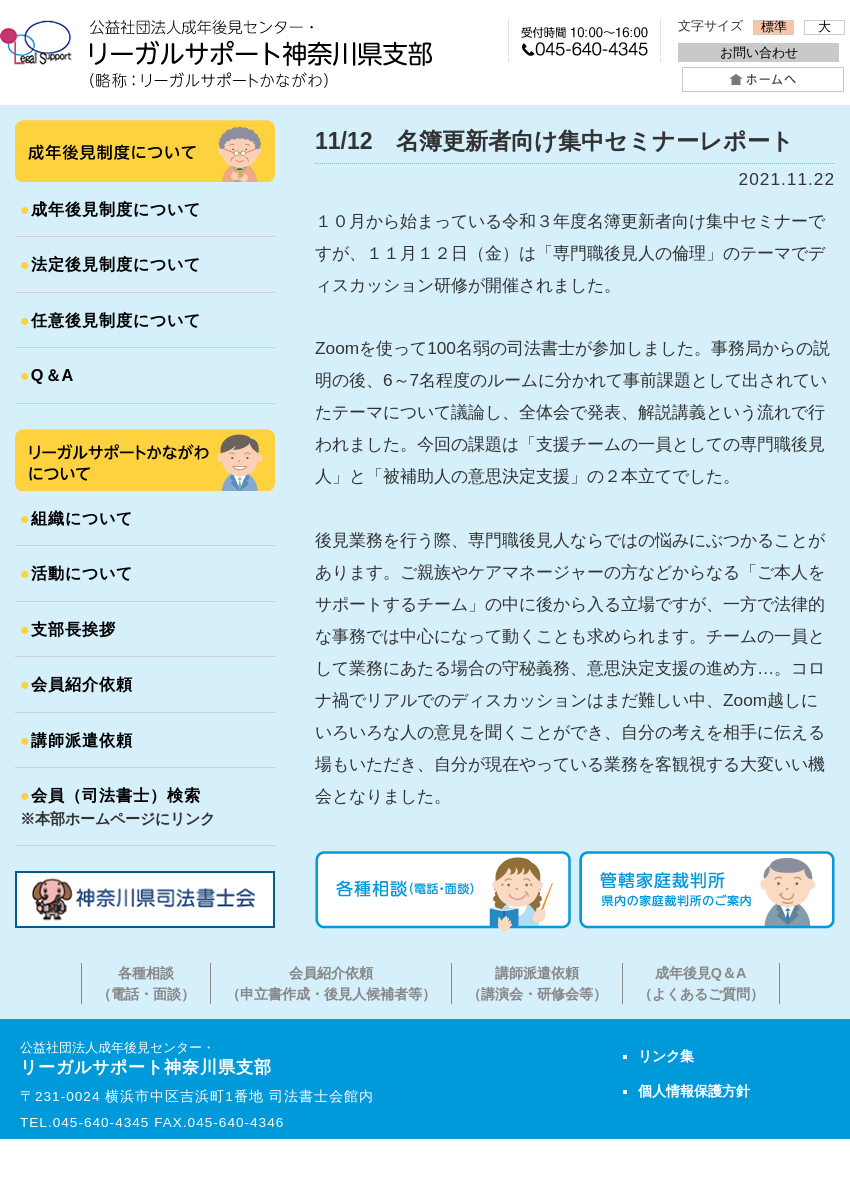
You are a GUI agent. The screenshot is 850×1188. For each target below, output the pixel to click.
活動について (76, 573)
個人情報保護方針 (694, 1091)
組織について (76, 518)
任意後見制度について (110, 320)
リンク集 (666, 1056)
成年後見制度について (110, 209)
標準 (774, 27)
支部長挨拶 (68, 629)
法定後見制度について (110, 264)
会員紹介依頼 (76, 684)
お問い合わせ (759, 52)
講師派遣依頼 (76, 740)
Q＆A (47, 375)
